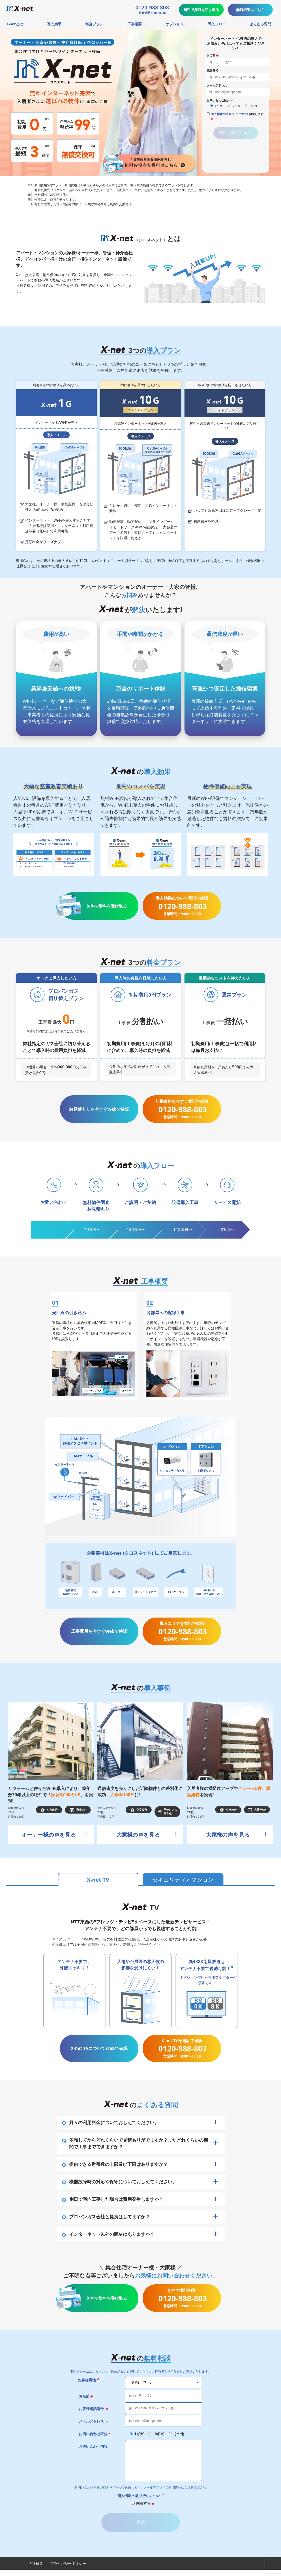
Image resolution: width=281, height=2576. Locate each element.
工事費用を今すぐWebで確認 (99, 1631)
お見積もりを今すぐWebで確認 (99, 1109)
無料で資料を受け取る (201, 9)
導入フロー (217, 24)
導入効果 (54, 24)
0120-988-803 (152, 7)
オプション (175, 24)
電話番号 (212, 70)
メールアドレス (217, 85)
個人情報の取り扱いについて (230, 114)
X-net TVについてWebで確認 (99, 2048)
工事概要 (134, 24)
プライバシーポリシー (68, 2570)
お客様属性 (87, 2380)
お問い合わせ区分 (218, 100)
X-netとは (14, 24)
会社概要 (36, 2570)
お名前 (211, 55)
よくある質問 (260, 24)
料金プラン (94, 24)
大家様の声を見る (138, 1834)
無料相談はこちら (250, 9)
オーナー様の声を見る (48, 1834)
